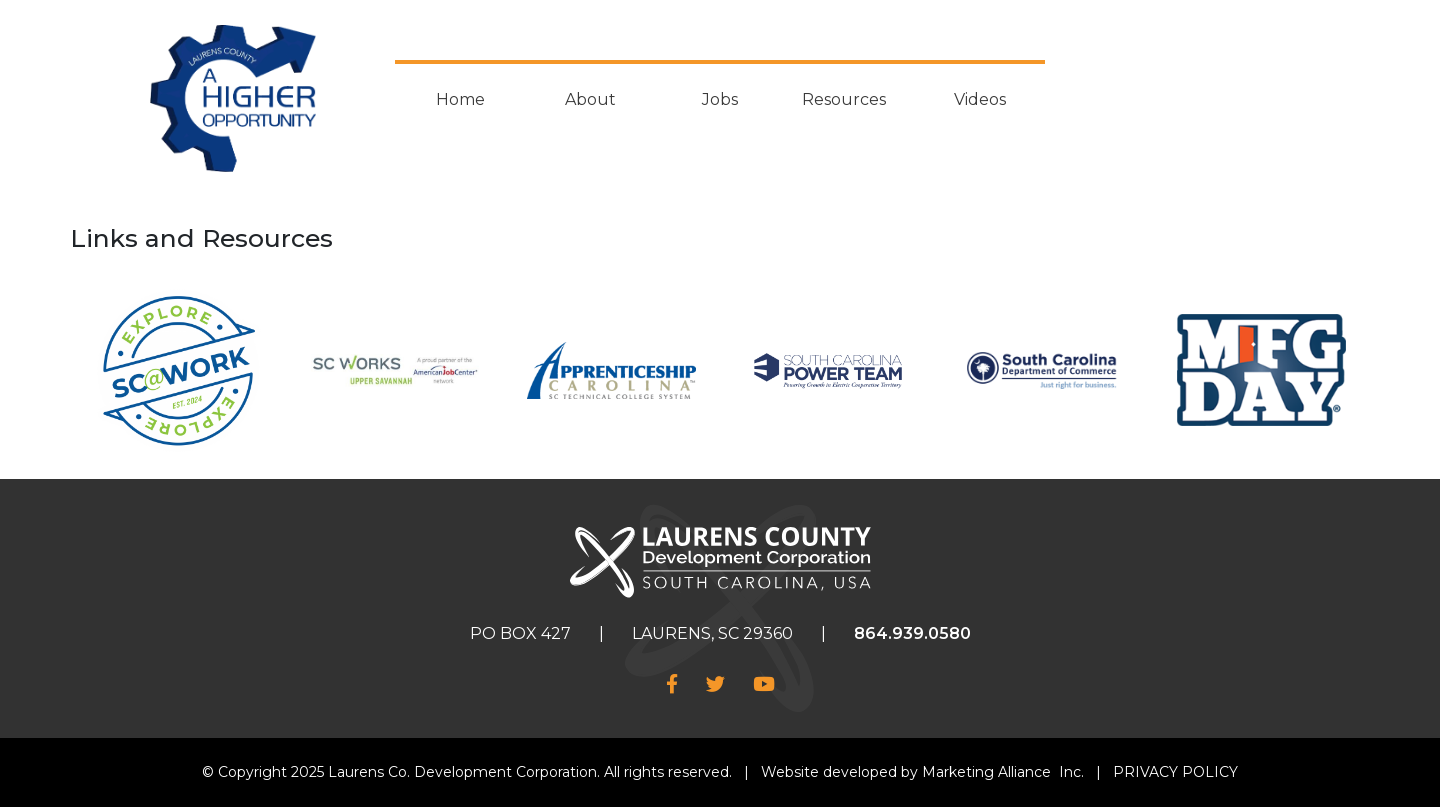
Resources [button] (844, 99)
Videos (980, 99)
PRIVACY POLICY (1175, 772)
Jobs (720, 99)
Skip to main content (0, 16)
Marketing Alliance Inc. (1003, 772)
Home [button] (460, 99)
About (590, 99)
